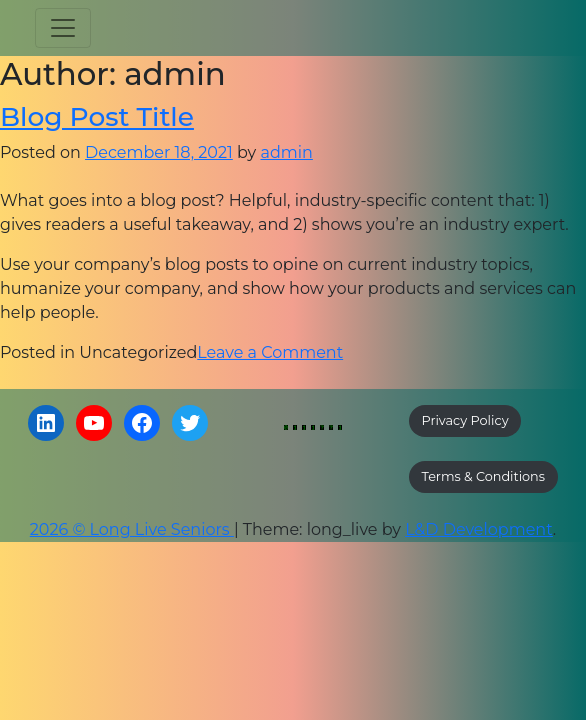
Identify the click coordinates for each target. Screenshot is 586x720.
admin (286, 152)
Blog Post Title (97, 116)
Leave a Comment (270, 352)
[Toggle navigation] (63, 28)
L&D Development (479, 529)
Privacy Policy (465, 420)
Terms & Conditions (484, 476)
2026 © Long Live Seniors (132, 529)
